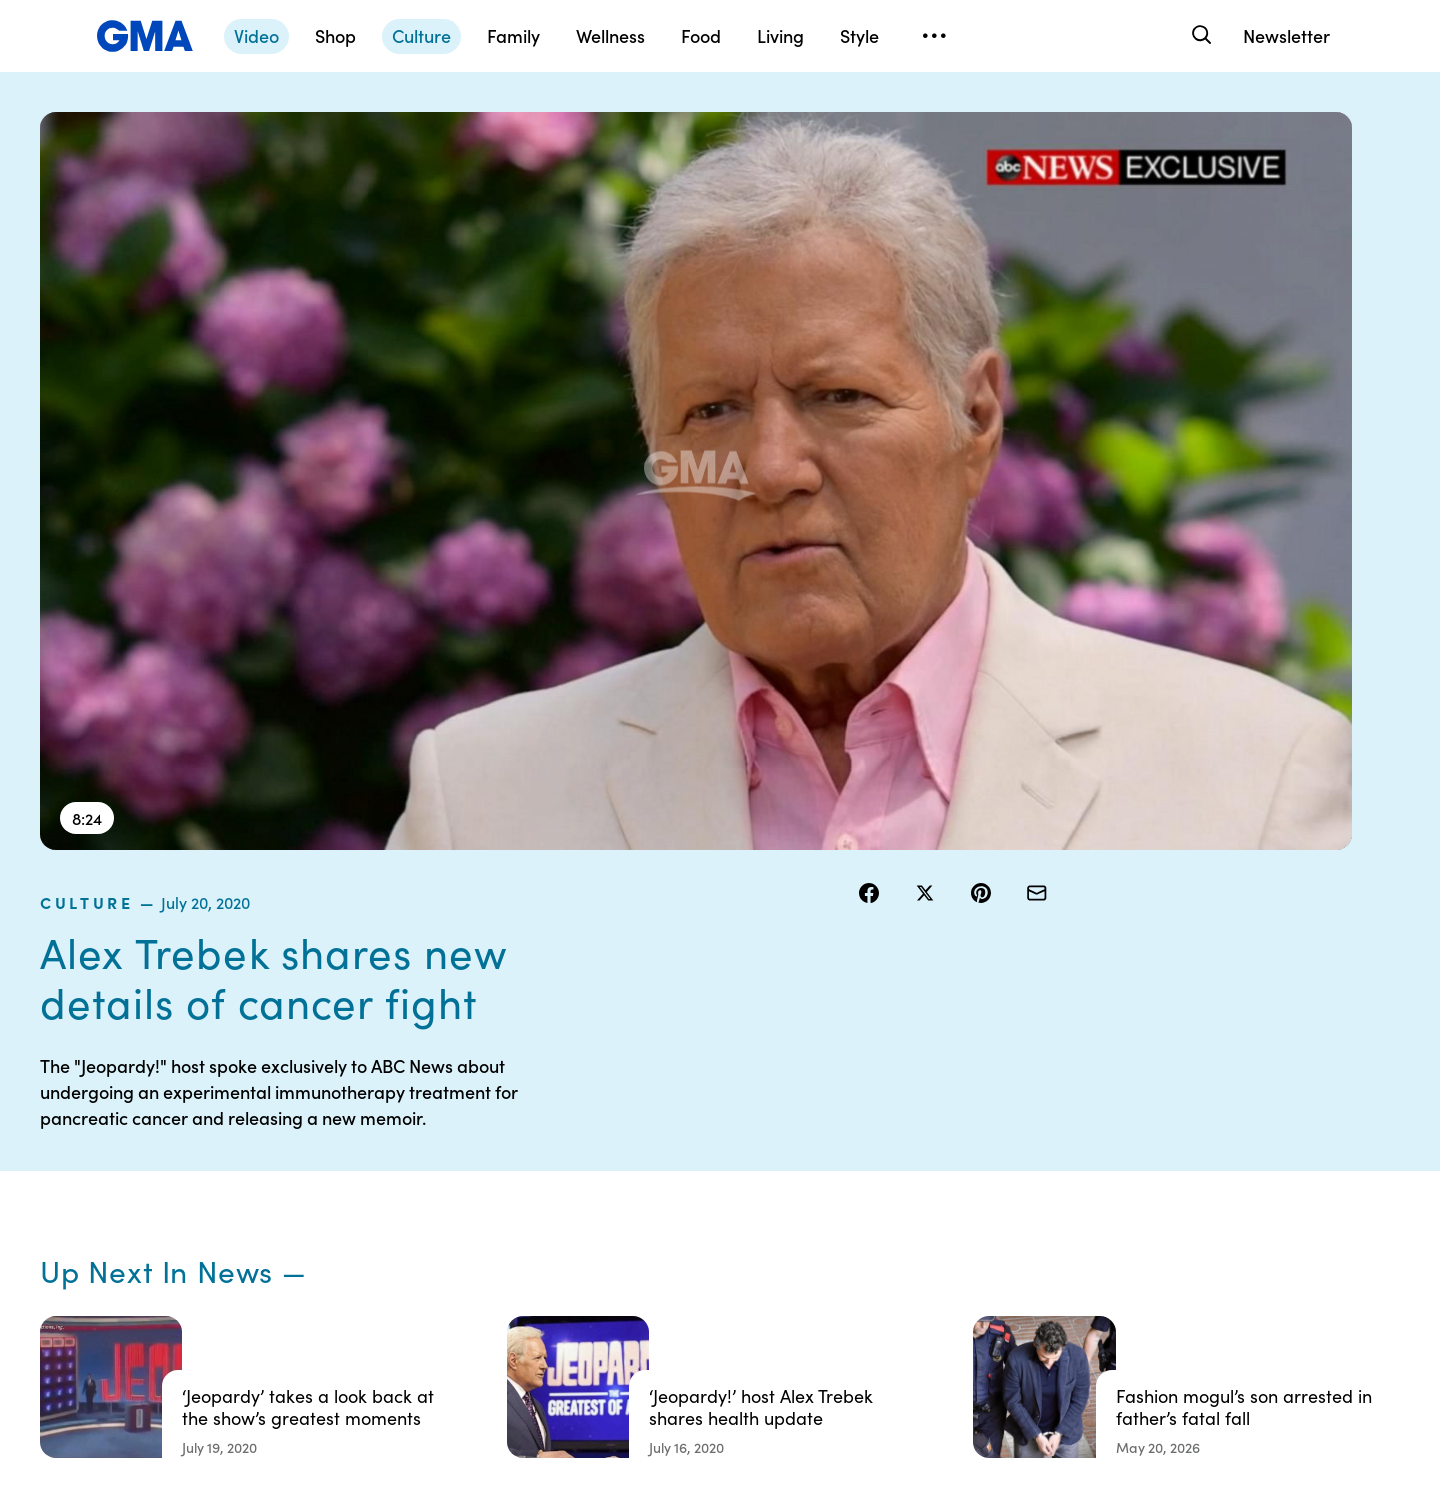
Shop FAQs (1011, 1141)
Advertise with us (641, 1357)
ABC (991, 1213)
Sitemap (1198, 1141)
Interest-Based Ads (844, 1195)
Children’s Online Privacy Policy (665, 1312)
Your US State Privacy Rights (850, 1150)
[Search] (1199, 35)
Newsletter (1286, 35)
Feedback (813, 1321)
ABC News (1010, 1177)
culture (900, 124)
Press (799, 1285)
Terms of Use (627, 1177)
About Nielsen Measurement (825, 1240)
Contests (615, 1141)
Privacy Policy (631, 1213)
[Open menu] (934, 36)
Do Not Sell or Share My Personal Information (661, 1258)
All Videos (1007, 1249)
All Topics (1006, 1285)
